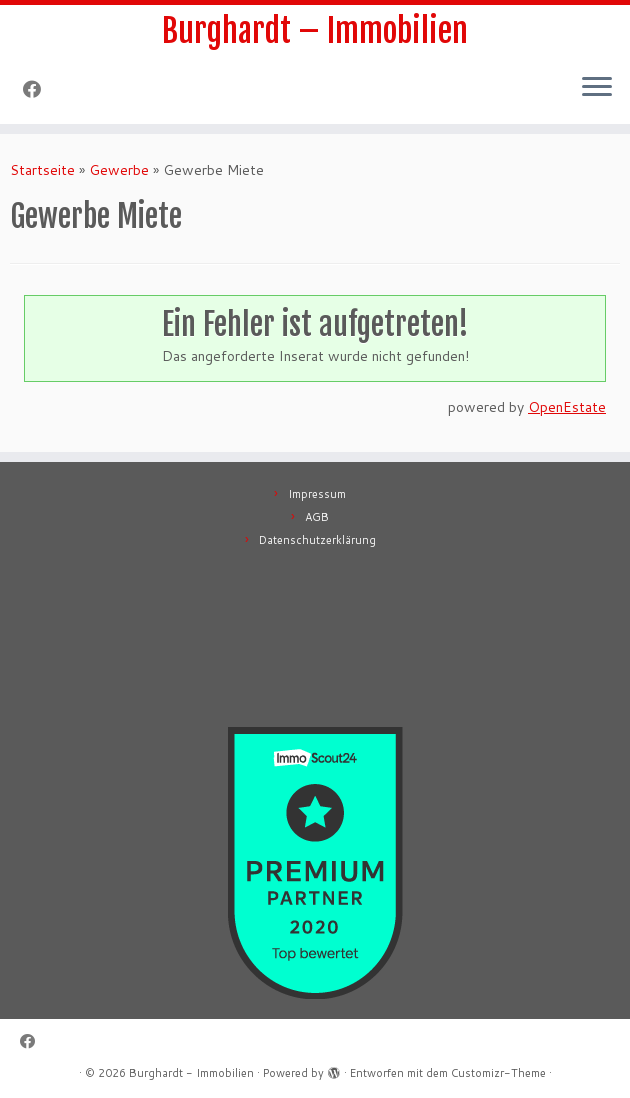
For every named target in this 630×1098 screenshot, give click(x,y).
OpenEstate (567, 407)
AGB (317, 517)
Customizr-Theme (498, 1073)
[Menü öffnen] (597, 88)
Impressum (317, 494)
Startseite (42, 170)
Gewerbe (119, 170)
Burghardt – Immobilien (315, 31)
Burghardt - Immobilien (191, 1073)
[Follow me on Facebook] (38, 89)
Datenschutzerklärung (317, 540)
